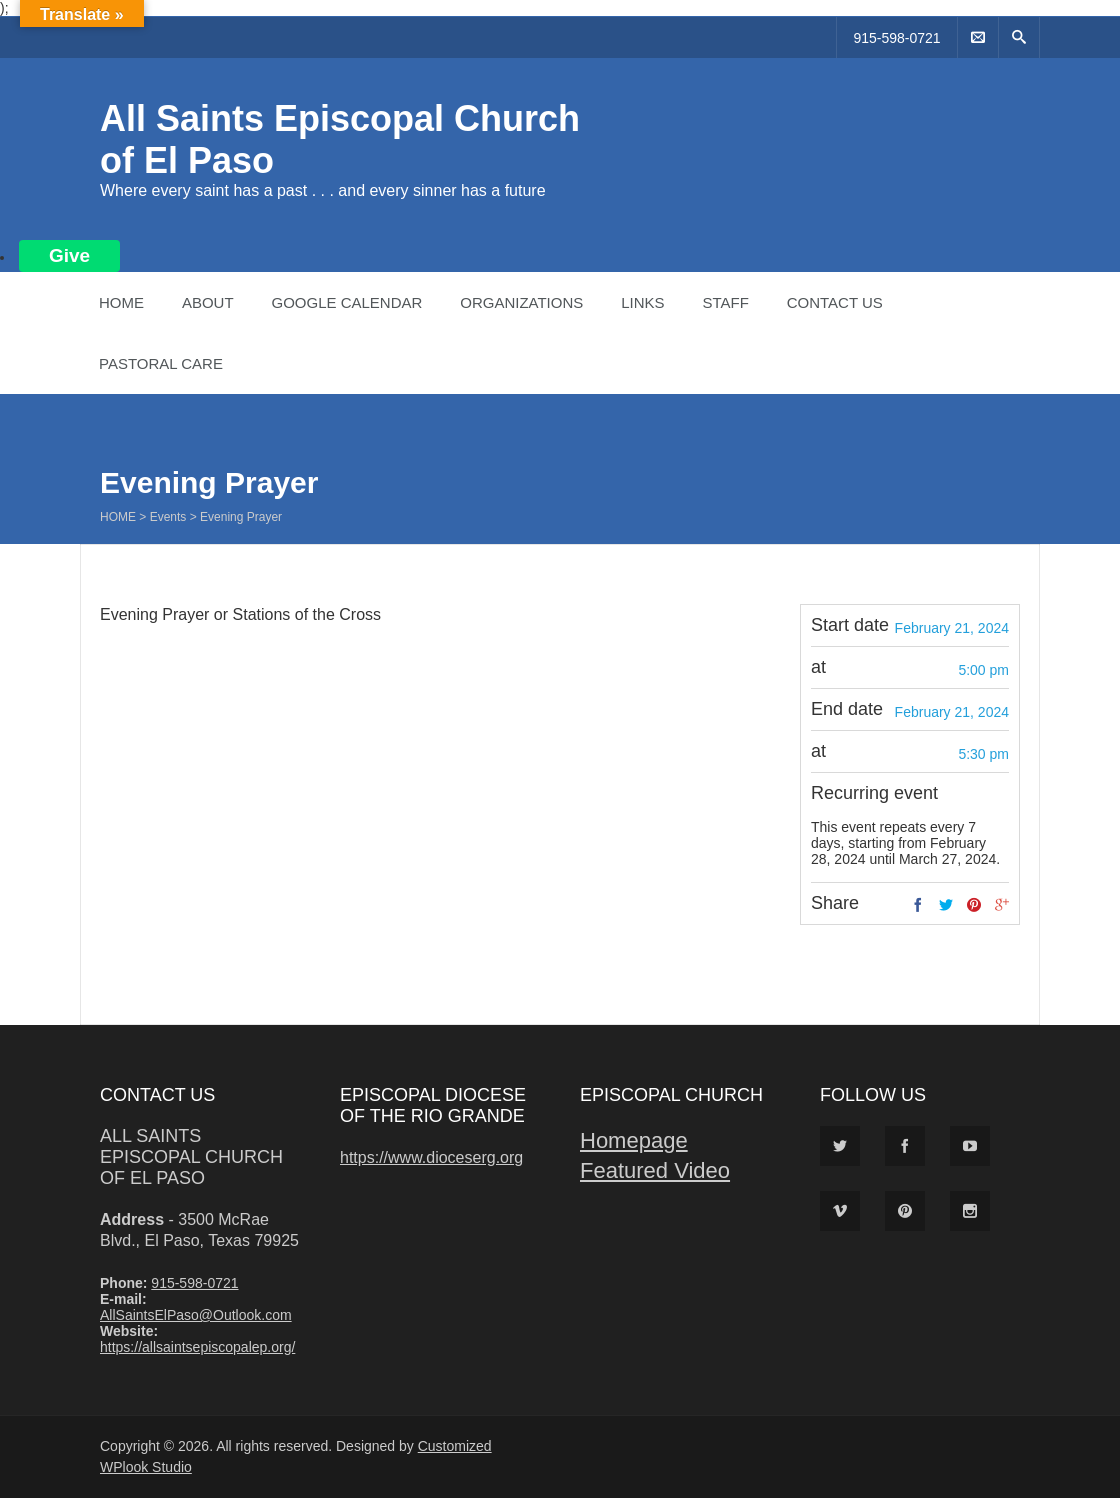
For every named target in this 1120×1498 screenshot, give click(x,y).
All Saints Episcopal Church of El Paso (191, 1157)
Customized (455, 1446)
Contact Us (835, 302)
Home (121, 302)
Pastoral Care (161, 363)
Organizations (521, 302)
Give (69, 255)
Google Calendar (346, 302)
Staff (725, 302)
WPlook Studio (146, 1467)
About (208, 302)
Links (642, 302)
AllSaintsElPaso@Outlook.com (196, 1315)
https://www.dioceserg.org (431, 1157)
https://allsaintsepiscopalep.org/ (197, 1347)
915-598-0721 (896, 38)
